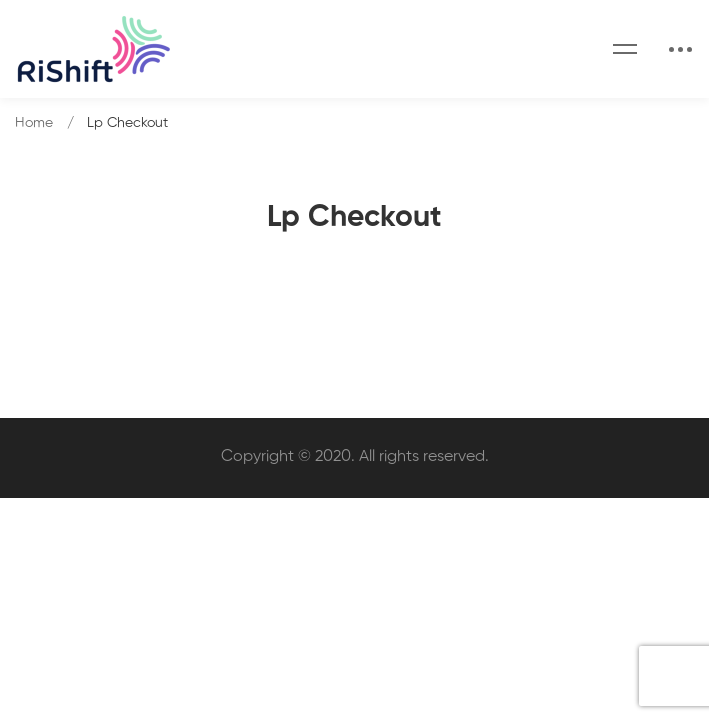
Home (34, 123)
